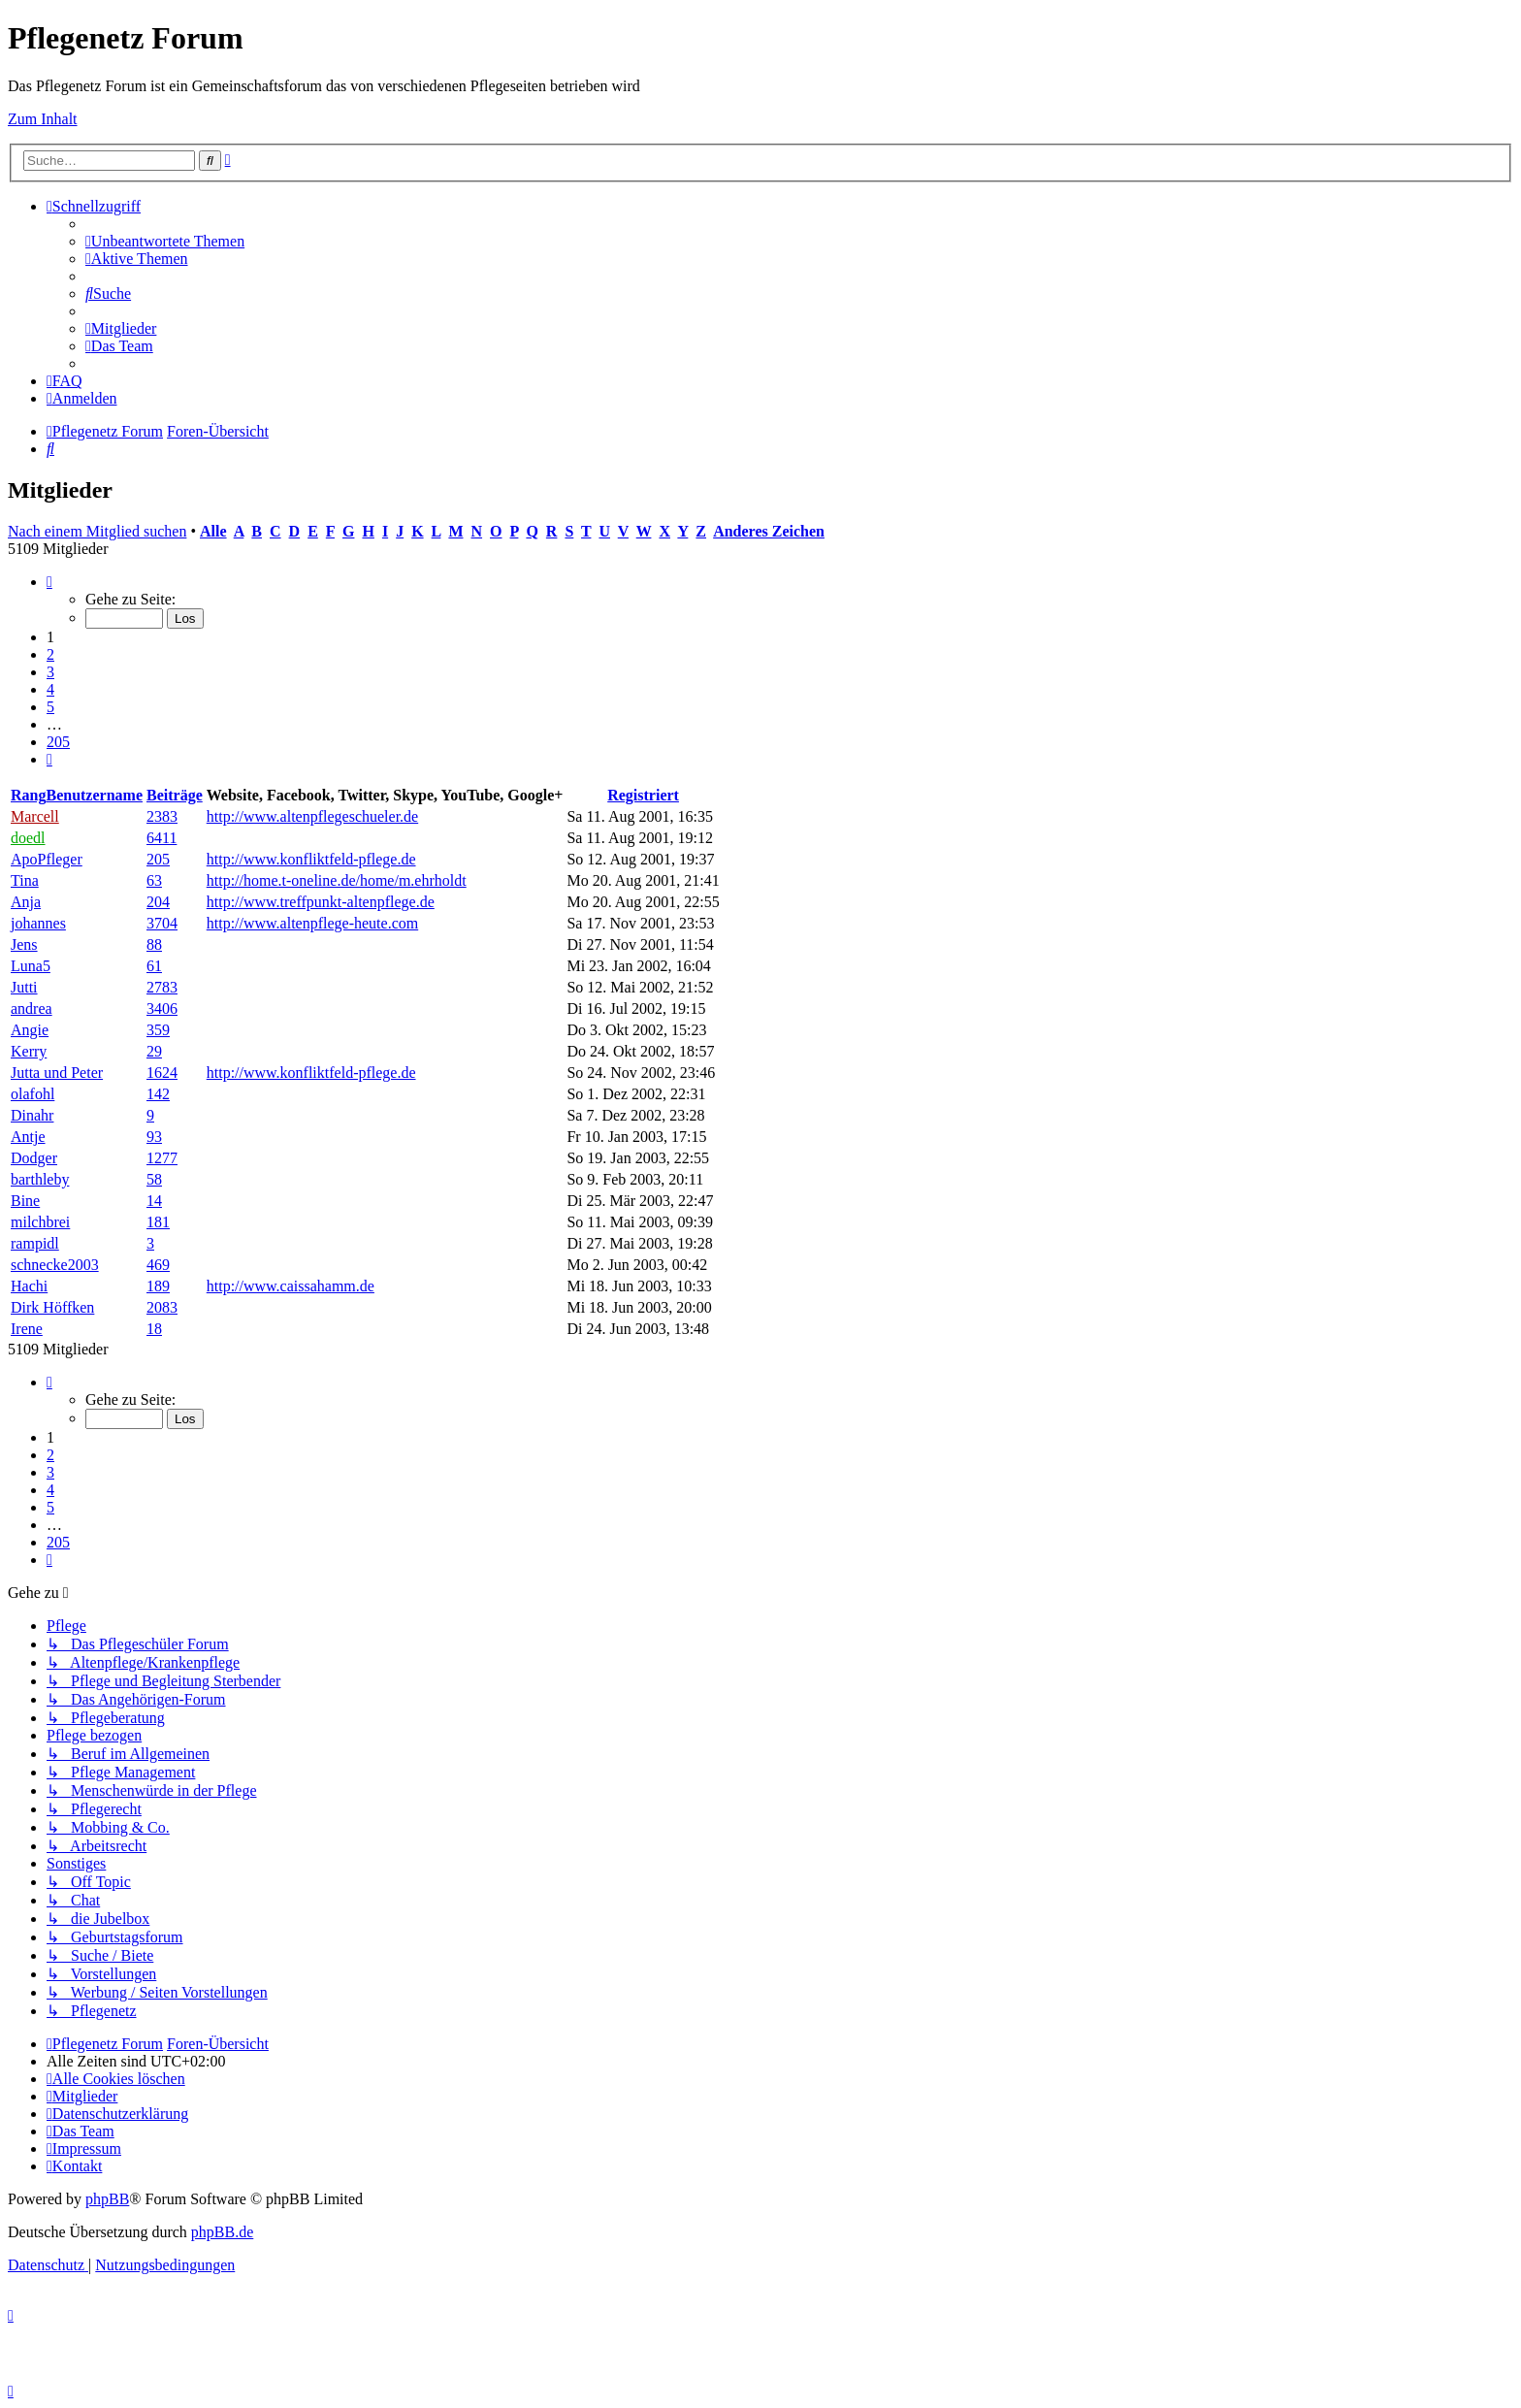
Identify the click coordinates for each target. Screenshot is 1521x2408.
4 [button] (50, 689)
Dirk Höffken (52, 1307)
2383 (162, 816)
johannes (38, 923)
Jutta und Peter (57, 1072)
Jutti (24, 987)
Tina (25, 880)
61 (154, 966)
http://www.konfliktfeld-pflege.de (311, 859)
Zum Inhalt (43, 119)
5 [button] (50, 707)
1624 (162, 1072)
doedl (28, 838)
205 (158, 859)
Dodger (34, 1158)
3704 (162, 923)
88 (154, 944)
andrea (31, 1008)
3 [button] (50, 672)
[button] (49, 581)
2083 (162, 1307)
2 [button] (50, 654)
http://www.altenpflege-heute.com (312, 923)
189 (158, 1286)
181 (158, 1222)
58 (154, 1179)
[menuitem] (164, 241)
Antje (28, 1136)
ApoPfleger (46, 859)
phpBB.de (222, 2232)
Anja (26, 902)
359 (158, 1030)
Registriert (643, 795)
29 (154, 1051)
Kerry (29, 1051)
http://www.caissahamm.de (290, 1286)
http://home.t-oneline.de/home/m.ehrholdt (337, 880)
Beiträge (174, 795)
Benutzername (94, 795)
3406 (162, 1008)
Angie (30, 1030)
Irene (27, 1328)
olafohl (32, 1094)
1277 (162, 1158)
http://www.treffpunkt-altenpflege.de (321, 902)
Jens (24, 944)
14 (154, 1200)
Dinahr (32, 1115)
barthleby (40, 1179)
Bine (25, 1200)
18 (154, 1328)
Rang (28, 795)
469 (158, 1264)
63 (154, 880)
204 (158, 902)
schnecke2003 (55, 1264)
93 (154, 1136)
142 (158, 1094)
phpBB (107, 2199)
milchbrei (40, 1222)
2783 (162, 987)
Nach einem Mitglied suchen (97, 531)
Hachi (29, 1286)
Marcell (35, 816)
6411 (161, 838)
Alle (213, 531)
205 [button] (58, 741)
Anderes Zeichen (769, 531)
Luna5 (30, 966)
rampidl (35, 1243)
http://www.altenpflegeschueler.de (312, 816)
